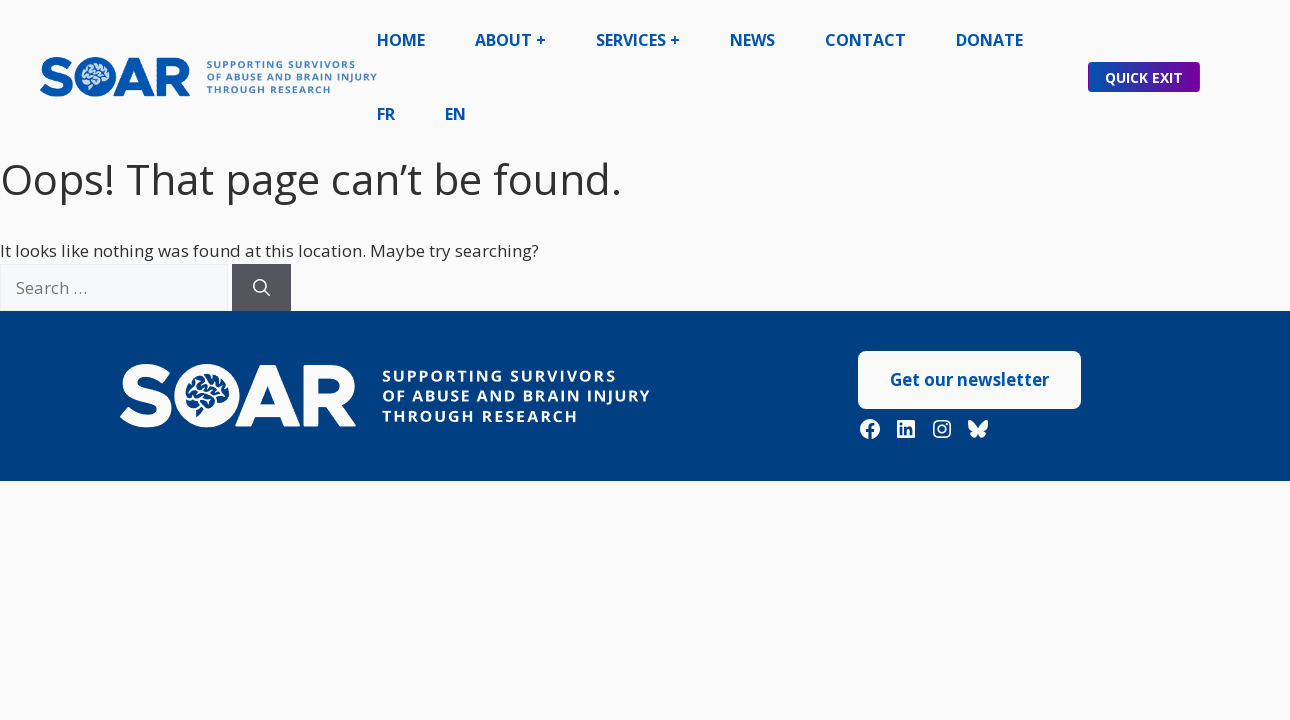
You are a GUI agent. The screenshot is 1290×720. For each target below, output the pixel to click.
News (752, 40)
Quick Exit (1144, 77)
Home (401, 40)
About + (510, 40)
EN (455, 114)
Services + (638, 40)
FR (386, 114)
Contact (865, 40)
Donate (989, 40)
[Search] (261, 288)
